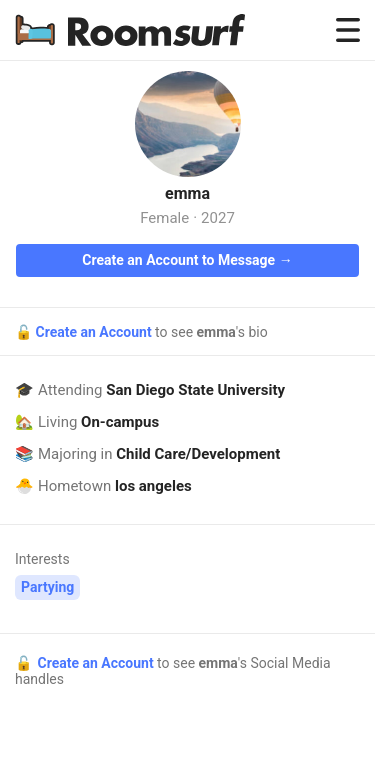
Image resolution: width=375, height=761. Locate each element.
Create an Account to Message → (187, 260)
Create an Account (95, 332)
